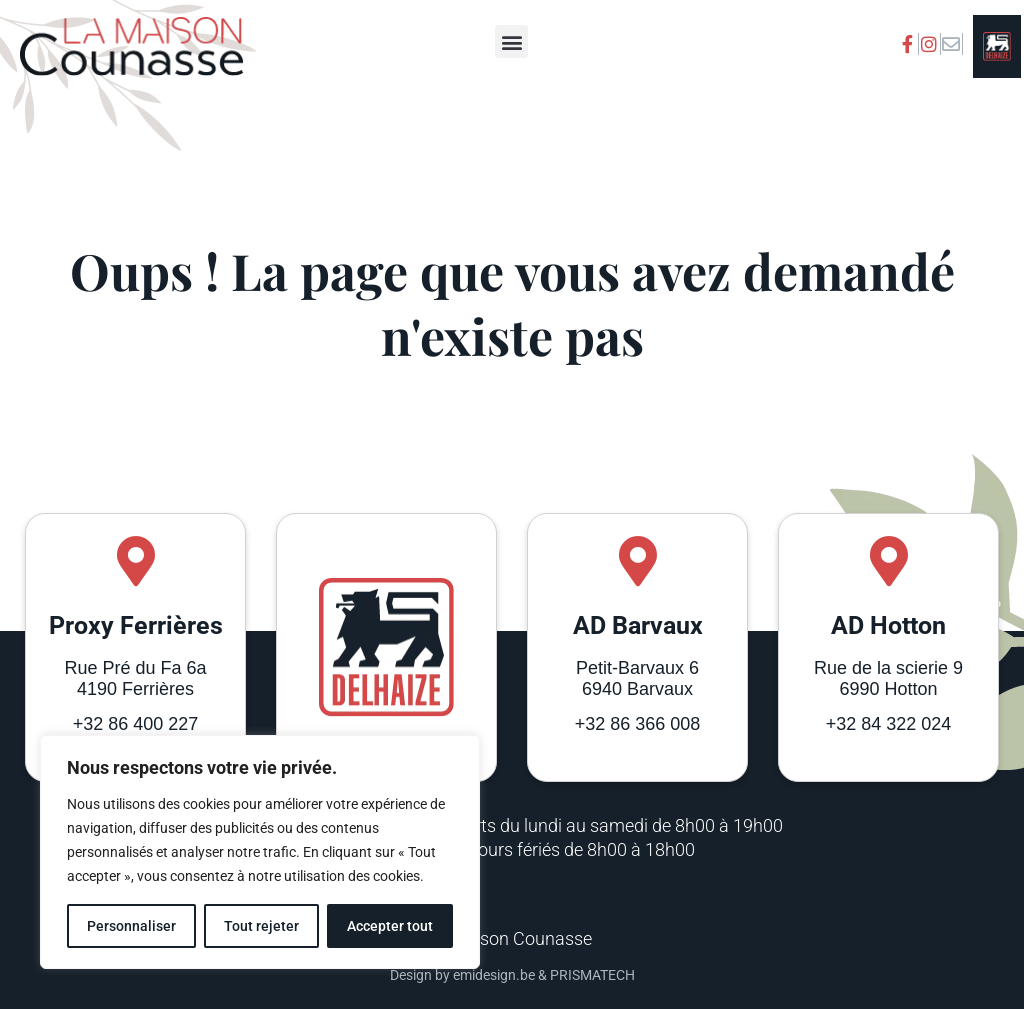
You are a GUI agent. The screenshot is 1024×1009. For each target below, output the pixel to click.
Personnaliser (131, 926)
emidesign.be (494, 975)
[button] (511, 41)
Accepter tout (390, 926)
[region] (260, 852)
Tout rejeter (261, 926)
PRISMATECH (592, 975)
